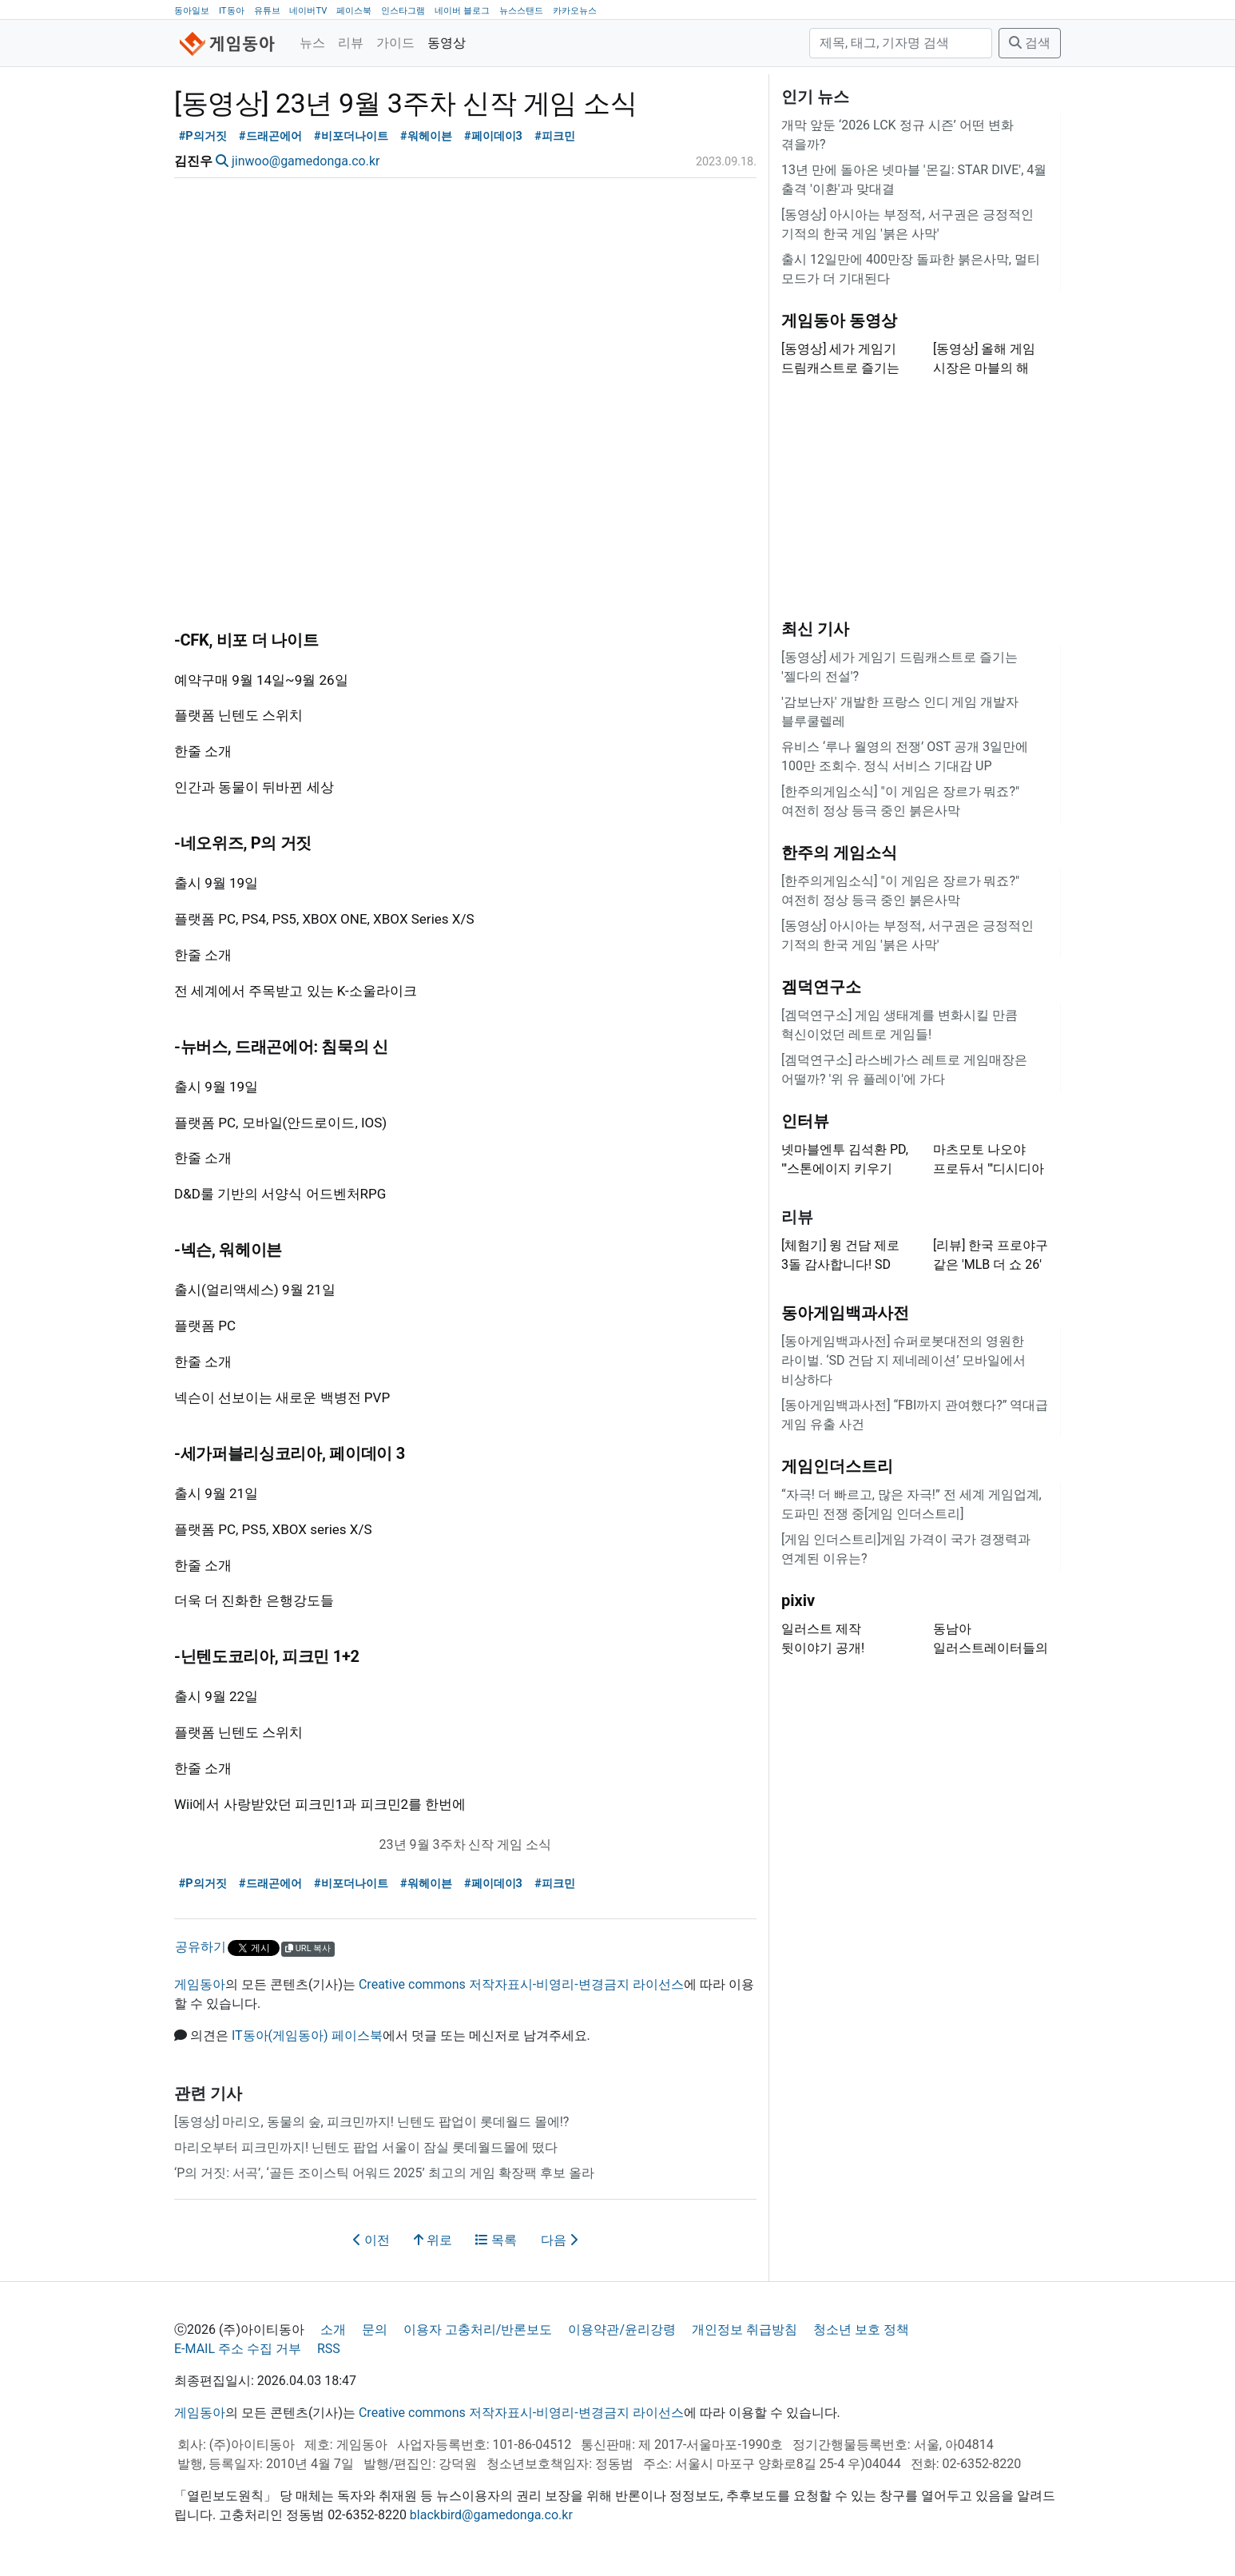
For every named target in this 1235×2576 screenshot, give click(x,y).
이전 (371, 2240)
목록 (496, 2240)
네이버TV (308, 11)
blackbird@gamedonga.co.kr (491, 2514)
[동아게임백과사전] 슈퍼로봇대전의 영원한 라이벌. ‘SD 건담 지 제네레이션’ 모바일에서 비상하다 (903, 1360)
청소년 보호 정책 (861, 2329)
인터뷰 (805, 1121)
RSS (328, 2348)
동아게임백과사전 (845, 1312)
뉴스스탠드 (521, 11)
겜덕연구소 (821, 986)
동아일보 (191, 11)
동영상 (446, 42)
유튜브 (267, 11)
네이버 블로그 (462, 11)
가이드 (395, 42)
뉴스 (312, 42)
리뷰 (350, 42)
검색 (1029, 42)
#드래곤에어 (270, 136)
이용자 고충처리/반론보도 (478, 2329)
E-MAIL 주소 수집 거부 (237, 2348)
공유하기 (200, 1946)
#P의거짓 (203, 136)
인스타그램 (403, 11)
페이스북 (353, 11)
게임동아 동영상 (839, 320)
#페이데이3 (493, 136)
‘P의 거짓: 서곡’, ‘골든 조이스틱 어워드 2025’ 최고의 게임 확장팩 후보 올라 (384, 2172)
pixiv (798, 1600)
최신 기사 (815, 628)
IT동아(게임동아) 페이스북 (307, 2035)
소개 (333, 2329)
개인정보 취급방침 (744, 2329)
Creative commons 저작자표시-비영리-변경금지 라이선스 (521, 1984)
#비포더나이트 (351, 136)
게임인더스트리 (837, 1466)
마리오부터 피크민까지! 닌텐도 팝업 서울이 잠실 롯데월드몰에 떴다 (366, 2147)
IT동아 (231, 11)
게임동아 (199, 1984)
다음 (559, 2240)
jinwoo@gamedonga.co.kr (306, 161)
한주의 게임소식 (839, 852)
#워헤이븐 (426, 136)
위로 (433, 2240)
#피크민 (554, 136)
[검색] (900, 43)
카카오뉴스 (575, 11)
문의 (374, 2329)
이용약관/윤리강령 (622, 2329)
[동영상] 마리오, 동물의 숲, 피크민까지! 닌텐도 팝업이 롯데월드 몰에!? (371, 2121)
